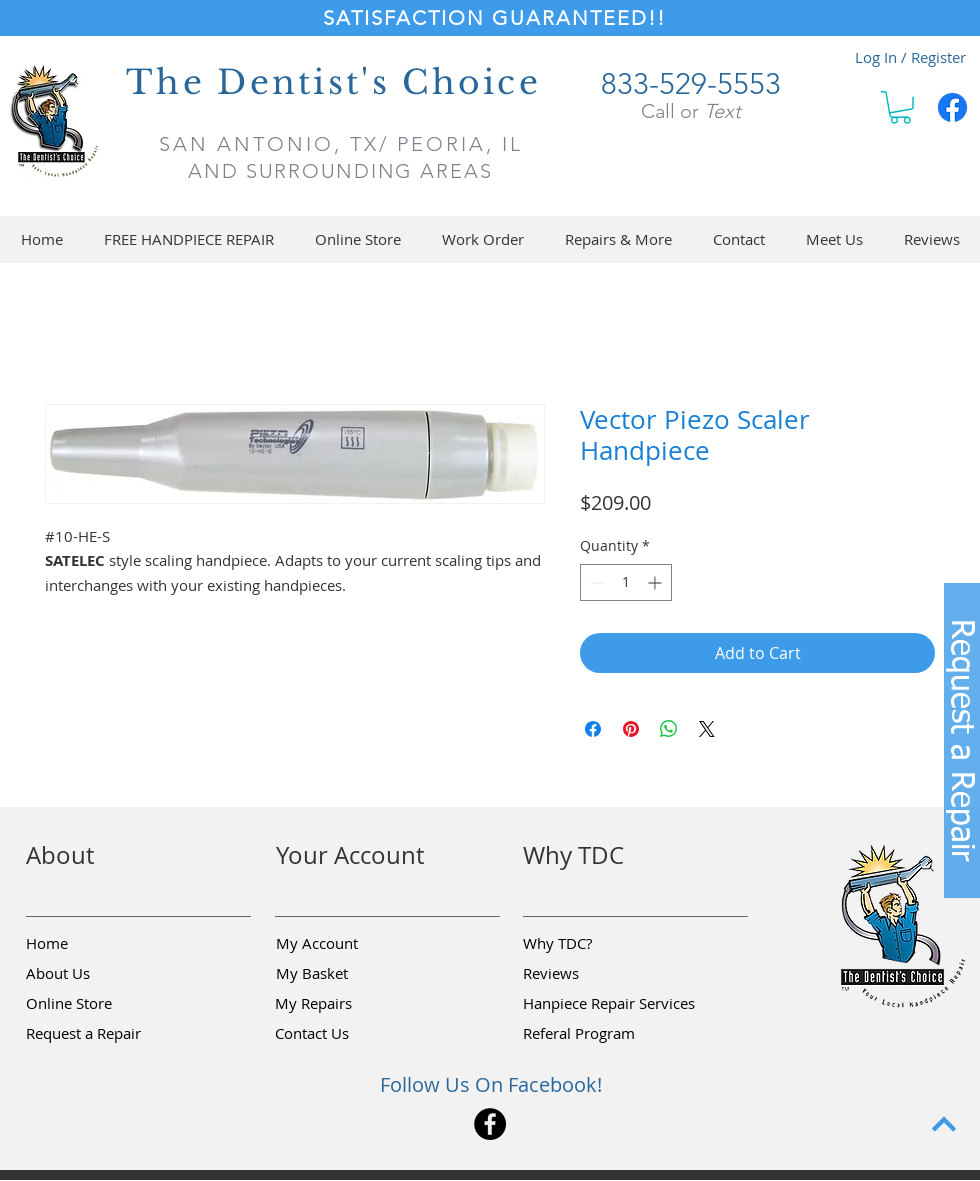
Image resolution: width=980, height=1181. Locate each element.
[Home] (97, 944)
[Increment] (656, 582)
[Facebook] (952, 107)
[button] (900, 107)
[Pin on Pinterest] (631, 729)
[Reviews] (594, 974)
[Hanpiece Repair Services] (610, 1004)
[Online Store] (97, 1004)
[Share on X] (707, 729)
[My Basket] (347, 974)
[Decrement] (595, 582)
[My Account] (347, 944)
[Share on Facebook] (593, 729)
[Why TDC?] (594, 944)
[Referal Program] (609, 1034)
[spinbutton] (626, 582)
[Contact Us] (346, 1034)
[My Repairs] (346, 1004)
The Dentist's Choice (333, 82)
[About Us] (97, 974)
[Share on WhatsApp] (669, 729)
